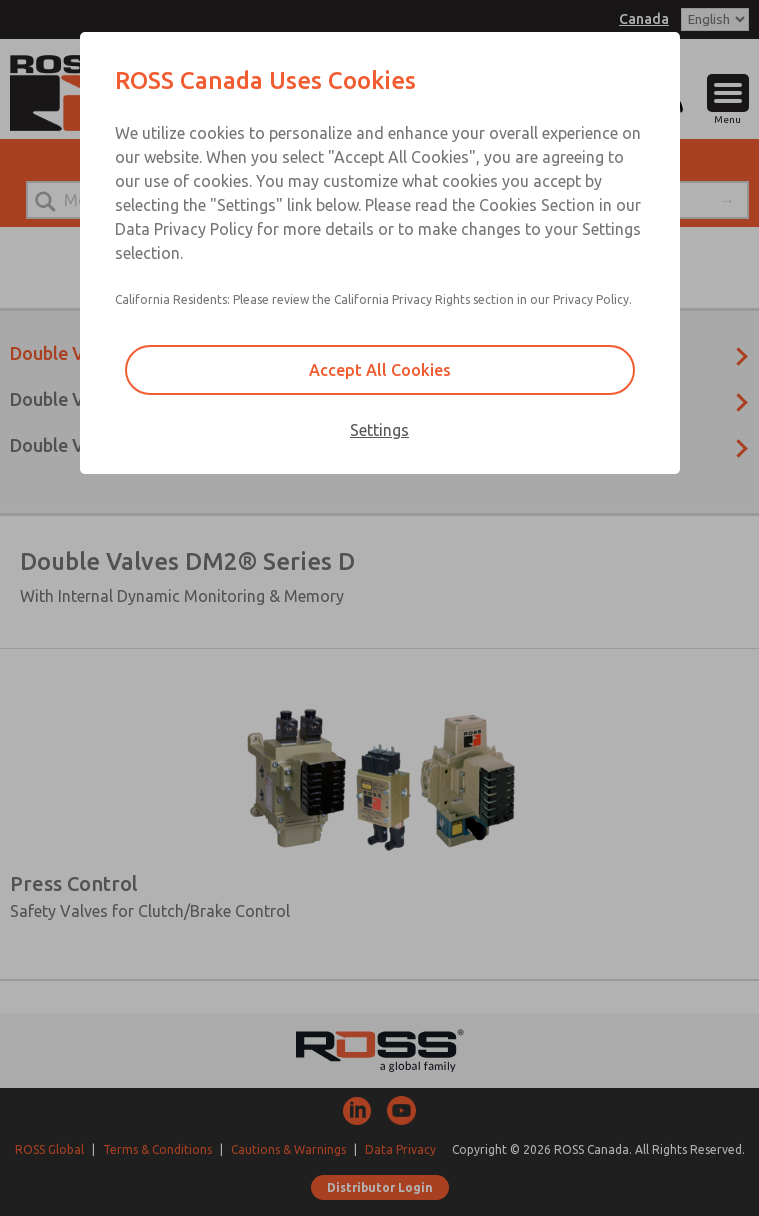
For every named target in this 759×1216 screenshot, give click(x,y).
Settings (379, 430)
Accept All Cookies (380, 370)
